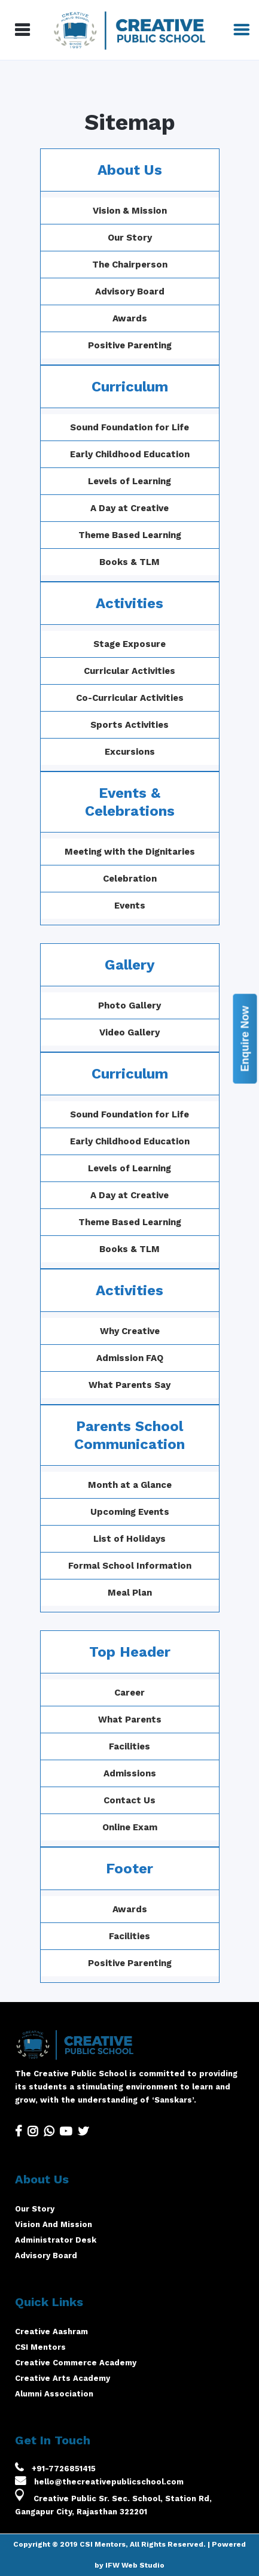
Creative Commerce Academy (75, 2362)
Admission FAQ (165, 1358)
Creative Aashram (51, 2331)
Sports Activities (129, 724)
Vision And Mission (53, 2224)
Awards (129, 318)
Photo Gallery (165, 1005)
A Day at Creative (129, 508)
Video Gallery (165, 1032)
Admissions (94, 1773)
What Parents (94, 1719)
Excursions (130, 751)
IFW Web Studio (134, 2565)
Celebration (130, 878)
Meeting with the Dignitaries (130, 851)
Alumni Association (54, 2393)
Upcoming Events (165, 1511)
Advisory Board (129, 291)
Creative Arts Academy (62, 2378)
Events (129, 905)
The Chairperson (129, 264)
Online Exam (93, 1827)
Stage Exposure (129, 644)
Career (93, 1692)
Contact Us (94, 1800)
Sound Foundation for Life (129, 427)
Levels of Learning (129, 481)
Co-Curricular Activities (130, 697)
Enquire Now (245, 1038)
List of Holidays (165, 1538)
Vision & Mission (130, 210)
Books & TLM (129, 562)
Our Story (130, 237)
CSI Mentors (40, 2347)
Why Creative (165, 1331)
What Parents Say (165, 1385)
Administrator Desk (55, 2239)
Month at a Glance (165, 1485)
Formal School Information (165, 1565)
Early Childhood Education (130, 454)
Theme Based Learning (129, 535)
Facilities (93, 1746)
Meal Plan (165, 1592)
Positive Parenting (130, 345)
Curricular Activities (129, 671)
